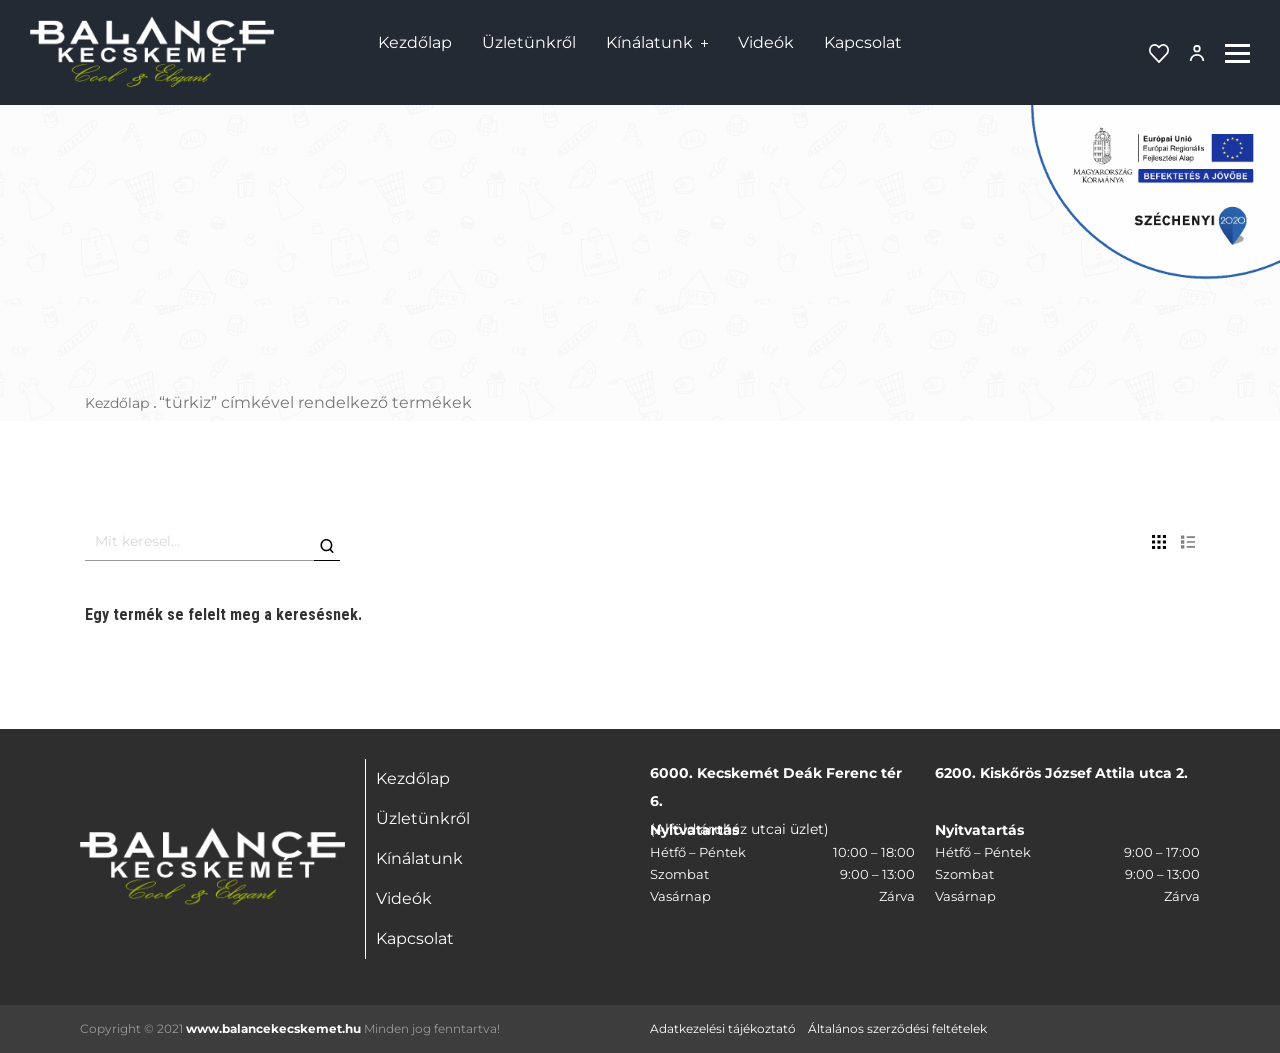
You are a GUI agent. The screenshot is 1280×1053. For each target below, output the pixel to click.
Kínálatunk (649, 42)
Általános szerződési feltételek (897, 1028)
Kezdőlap (415, 42)
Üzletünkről (529, 42)
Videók (766, 42)
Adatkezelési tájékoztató (723, 1028)
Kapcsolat (863, 42)
